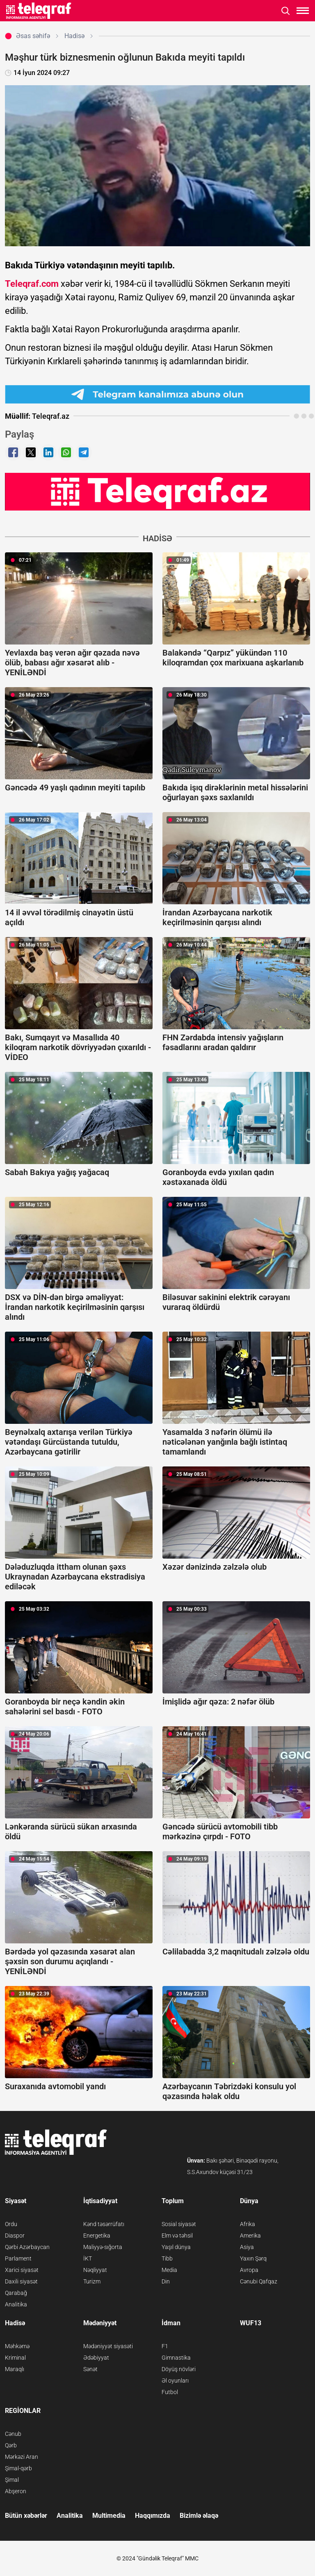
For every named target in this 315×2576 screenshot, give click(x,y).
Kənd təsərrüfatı (103, 2224)
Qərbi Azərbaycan (27, 2247)
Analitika (16, 2304)
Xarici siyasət (22, 2270)
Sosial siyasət (179, 2224)
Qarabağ (16, 2293)
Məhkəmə (17, 2346)
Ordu (11, 2224)
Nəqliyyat (95, 2270)
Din (166, 2281)
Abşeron (15, 2491)
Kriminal (15, 2357)
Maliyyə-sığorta (102, 2247)
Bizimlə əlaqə (199, 2515)
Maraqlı (14, 2369)
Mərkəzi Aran (21, 2456)
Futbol (170, 2392)
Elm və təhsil (177, 2235)
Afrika (247, 2224)
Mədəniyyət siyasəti (108, 2346)
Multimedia (109, 2515)
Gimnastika (176, 2357)
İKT (87, 2258)
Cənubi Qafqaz (258, 2281)
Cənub (13, 2434)
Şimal (12, 2479)
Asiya (247, 2247)
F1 (165, 2346)
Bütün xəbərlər (26, 2515)
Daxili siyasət (21, 2281)
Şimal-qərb (18, 2468)
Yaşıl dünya (176, 2247)
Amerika (250, 2235)
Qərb (11, 2445)
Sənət (90, 2369)
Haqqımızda (152, 2515)
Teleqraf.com (32, 284)
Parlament (18, 2258)
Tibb (167, 2258)
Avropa (249, 2270)
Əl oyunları (175, 2380)
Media (169, 2270)
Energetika (96, 2235)
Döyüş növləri (179, 2369)
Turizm (91, 2281)
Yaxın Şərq (253, 2258)
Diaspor (15, 2235)
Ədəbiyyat (96, 2357)
